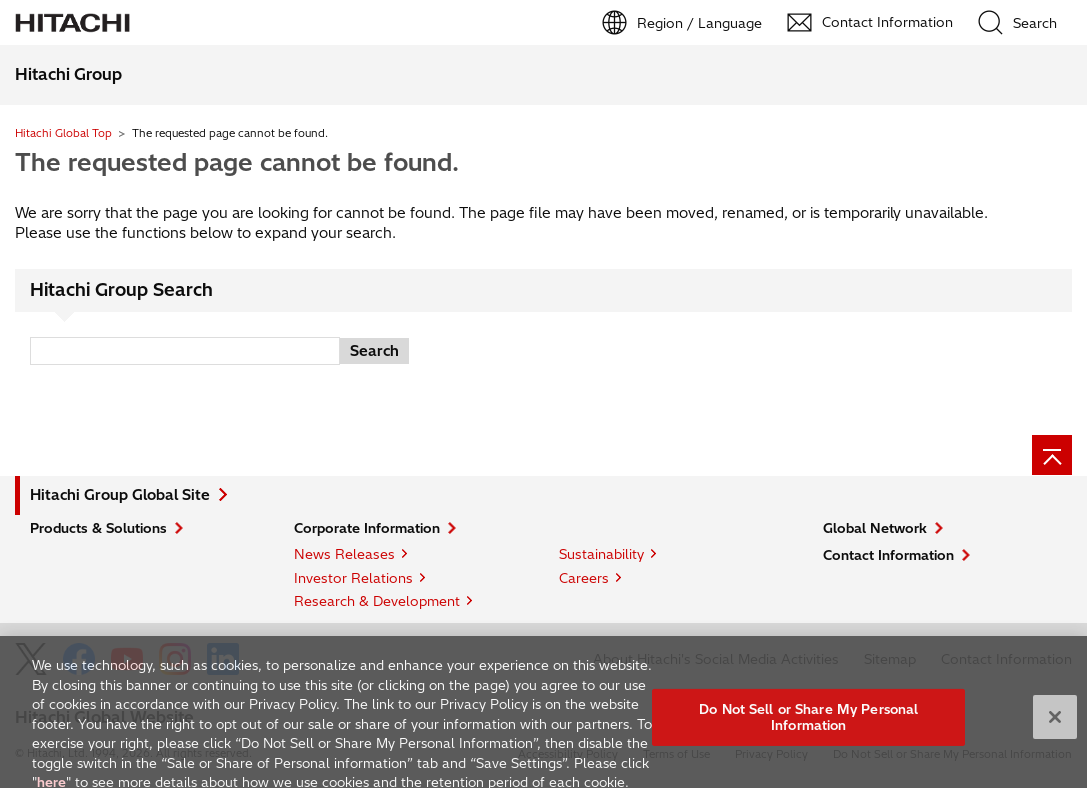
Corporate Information (367, 528)
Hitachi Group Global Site (120, 495)
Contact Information (888, 555)
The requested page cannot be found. (237, 162)
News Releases (344, 554)
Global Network (875, 528)
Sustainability (601, 554)
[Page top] (1052, 455)
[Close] (1055, 729)
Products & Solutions (98, 528)
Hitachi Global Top (63, 133)
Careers (584, 578)
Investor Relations (353, 578)
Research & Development (377, 601)
